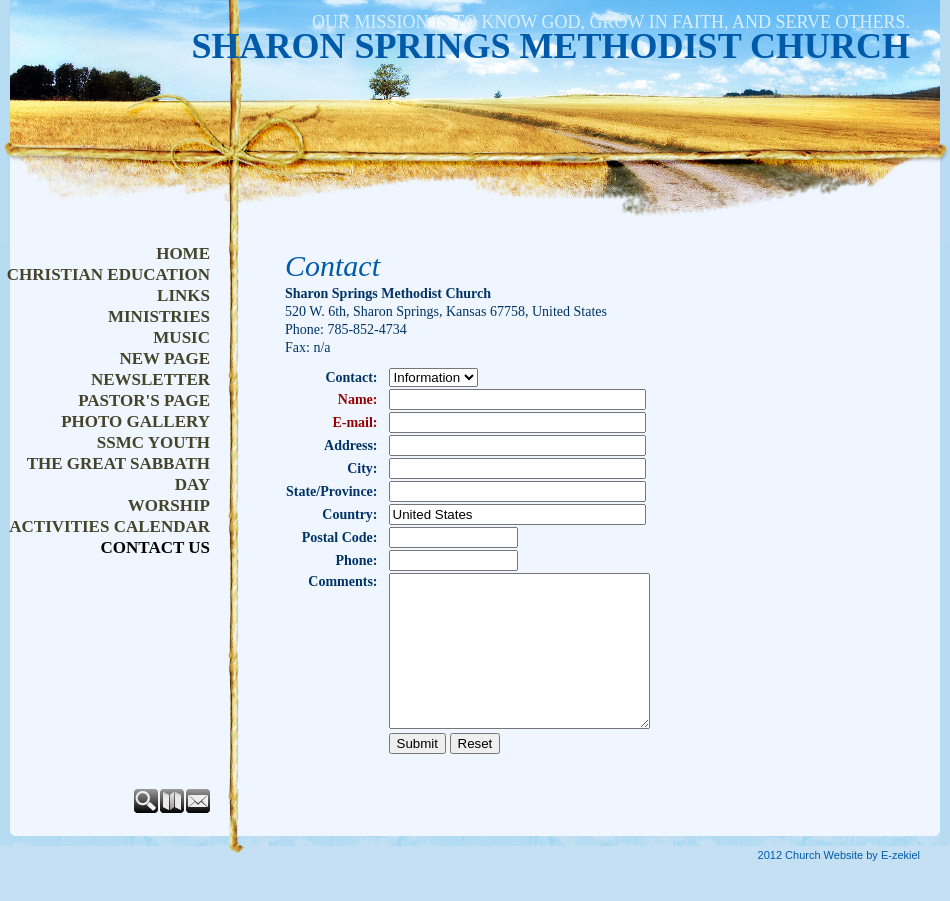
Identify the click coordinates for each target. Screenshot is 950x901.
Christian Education (108, 274)
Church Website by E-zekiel (852, 885)
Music (181, 337)
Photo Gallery (135, 421)
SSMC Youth (153, 442)
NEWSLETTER (150, 379)
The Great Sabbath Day (118, 474)
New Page (164, 358)
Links (183, 295)
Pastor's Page (144, 400)
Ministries (159, 316)
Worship (169, 505)
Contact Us (155, 547)
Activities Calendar (109, 526)
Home (183, 253)
